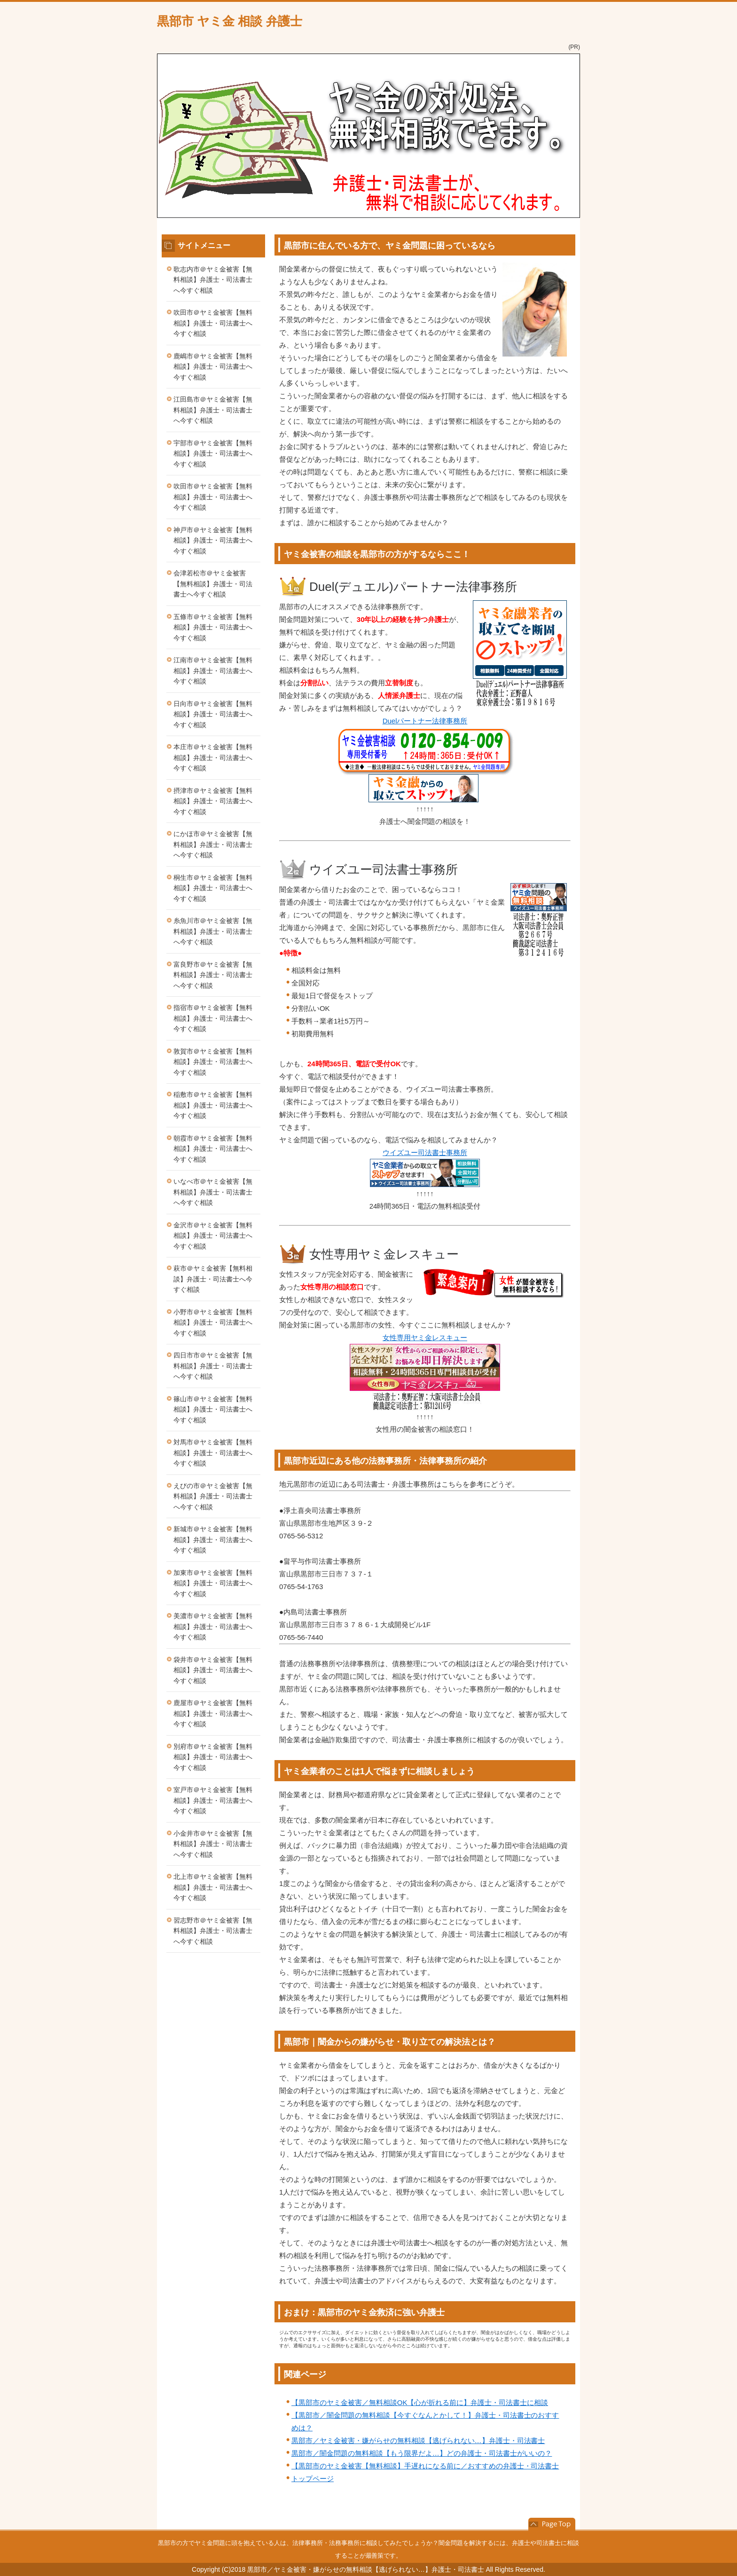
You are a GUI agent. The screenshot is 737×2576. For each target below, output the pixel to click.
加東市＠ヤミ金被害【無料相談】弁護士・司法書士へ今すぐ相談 (212, 1583)
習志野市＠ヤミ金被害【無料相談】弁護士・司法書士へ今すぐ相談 (212, 1930)
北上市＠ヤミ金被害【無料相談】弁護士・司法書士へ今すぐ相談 (212, 1887)
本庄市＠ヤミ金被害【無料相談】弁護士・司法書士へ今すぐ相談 (212, 757)
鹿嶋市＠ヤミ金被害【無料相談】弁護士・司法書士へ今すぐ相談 (212, 366)
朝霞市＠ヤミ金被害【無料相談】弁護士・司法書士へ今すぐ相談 (212, 1148)
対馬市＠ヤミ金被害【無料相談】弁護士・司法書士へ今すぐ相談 (212, 1452)
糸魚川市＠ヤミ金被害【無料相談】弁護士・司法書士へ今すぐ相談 (212, 931)
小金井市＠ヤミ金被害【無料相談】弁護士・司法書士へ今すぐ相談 (212, 1844)
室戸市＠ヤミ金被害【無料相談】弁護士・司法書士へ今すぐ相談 (212, 1800)
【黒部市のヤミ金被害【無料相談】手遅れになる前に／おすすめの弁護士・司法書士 (425, 2466)
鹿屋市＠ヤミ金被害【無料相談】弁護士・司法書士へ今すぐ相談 (212, 1713)
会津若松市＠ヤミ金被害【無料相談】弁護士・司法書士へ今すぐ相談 (212, 583)
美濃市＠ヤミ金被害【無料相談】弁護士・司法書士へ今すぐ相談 (212, 1626)
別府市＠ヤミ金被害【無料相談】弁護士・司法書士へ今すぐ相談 (212, 1757)
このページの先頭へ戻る (551, 2524)
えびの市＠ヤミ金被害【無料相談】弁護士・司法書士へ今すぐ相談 (212, 1496)
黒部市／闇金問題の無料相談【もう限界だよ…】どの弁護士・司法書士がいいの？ (421, 2453)
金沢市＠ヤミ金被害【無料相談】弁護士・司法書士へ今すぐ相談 (212, 1235)
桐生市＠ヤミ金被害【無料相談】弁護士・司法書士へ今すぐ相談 (212, 888)
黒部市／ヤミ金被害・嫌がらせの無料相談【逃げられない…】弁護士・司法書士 (418, 2440)
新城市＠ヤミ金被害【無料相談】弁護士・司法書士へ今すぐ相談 (212, 1539)
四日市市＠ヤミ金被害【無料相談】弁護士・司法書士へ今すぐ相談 (212, 1365)
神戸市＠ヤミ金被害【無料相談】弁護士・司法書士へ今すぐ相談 (212, 540)
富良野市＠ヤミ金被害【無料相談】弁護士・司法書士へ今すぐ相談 (212, 975)
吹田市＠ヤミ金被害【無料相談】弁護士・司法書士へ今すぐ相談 (212, 323)
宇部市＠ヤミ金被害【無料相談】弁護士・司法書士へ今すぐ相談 (212, 453)
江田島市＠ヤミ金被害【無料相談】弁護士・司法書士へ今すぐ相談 (212, 410)
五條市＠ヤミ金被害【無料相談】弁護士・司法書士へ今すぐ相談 (212, 627)
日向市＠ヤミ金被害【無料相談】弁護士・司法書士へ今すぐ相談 (212, 714)
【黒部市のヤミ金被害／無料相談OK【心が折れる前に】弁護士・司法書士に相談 (419, 2402)
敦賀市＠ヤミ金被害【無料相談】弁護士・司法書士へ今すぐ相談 (212, 1061)
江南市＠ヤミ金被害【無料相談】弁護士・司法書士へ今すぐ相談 (212, 670)
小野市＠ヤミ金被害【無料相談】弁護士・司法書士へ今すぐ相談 (212, 1322)
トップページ (312, 2479)
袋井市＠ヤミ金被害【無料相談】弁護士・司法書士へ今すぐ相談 (212, 1670)
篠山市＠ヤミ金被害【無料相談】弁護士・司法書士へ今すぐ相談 (212, 1409)
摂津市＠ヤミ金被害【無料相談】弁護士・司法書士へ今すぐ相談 (212, 801)
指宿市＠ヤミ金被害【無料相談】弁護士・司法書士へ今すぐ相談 (212, 1018)
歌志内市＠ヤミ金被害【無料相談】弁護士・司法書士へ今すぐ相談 (212, 279)
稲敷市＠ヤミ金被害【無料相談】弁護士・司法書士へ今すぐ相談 (212, 1105)
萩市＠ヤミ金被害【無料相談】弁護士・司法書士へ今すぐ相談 (212, 1279)
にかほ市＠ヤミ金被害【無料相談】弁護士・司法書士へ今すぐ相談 (212, 844)
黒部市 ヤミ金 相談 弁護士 (229, 21)
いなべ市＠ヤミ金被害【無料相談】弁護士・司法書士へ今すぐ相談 (212, 1192)
